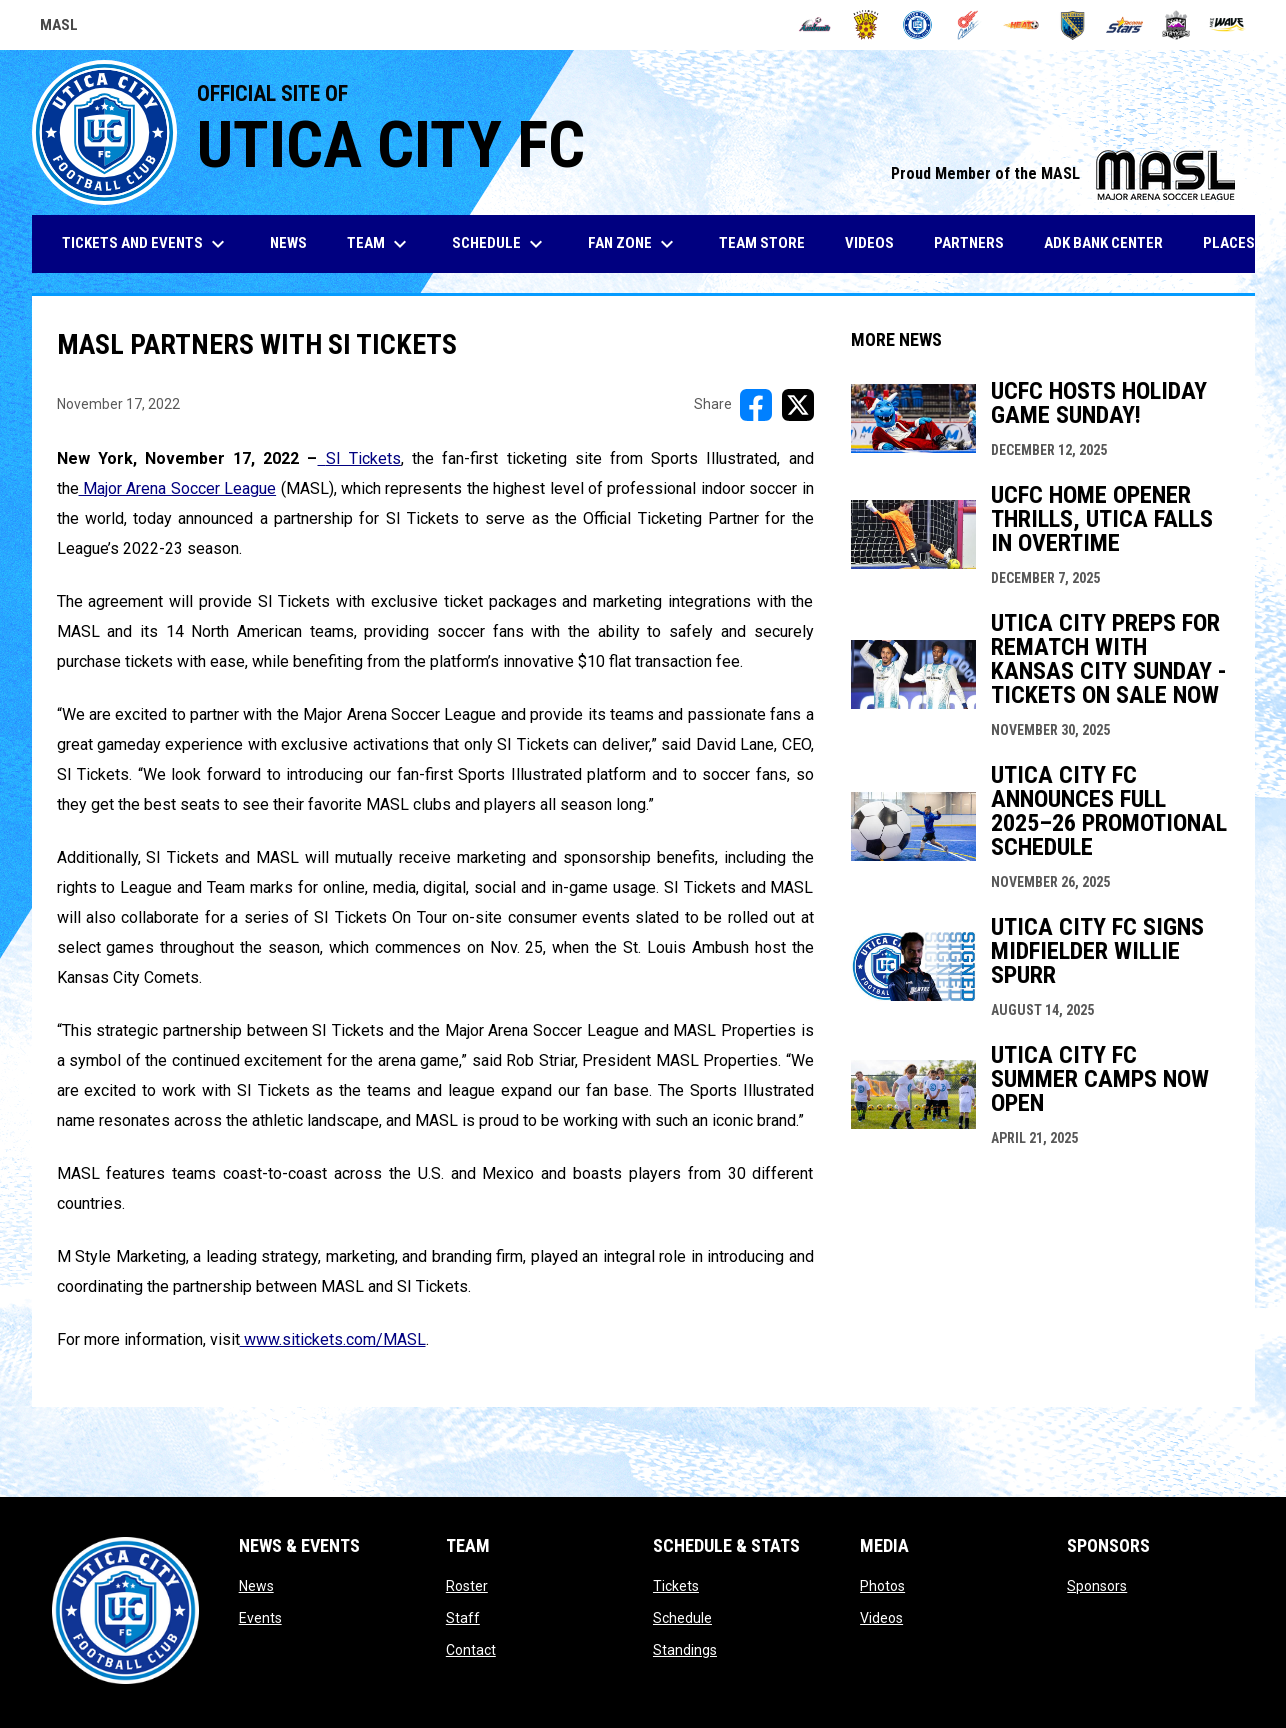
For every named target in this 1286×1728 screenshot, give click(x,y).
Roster (467, 1586)
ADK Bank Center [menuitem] (1111, 242)
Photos (882, 1586)
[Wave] (1227, 25)
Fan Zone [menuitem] (633, 244)
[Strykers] (1176, 25)
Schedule (682, 1618)
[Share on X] (798, 405)
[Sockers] (1072, 25)
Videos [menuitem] (869, 243)
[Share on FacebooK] (756, 405)
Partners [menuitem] (969, 243)
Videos (881, 1618)
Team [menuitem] (379, 244)
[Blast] (866, 25)
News (256, 1586)
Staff (463, 1618)
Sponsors (1097, 1586)
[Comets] (969, 25)
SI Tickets (359, 458)
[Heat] (1021, 25)
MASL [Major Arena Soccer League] (59, 28)
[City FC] (917, 25)
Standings (685, 1650)
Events (260, 1618)
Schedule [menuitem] (500, 244)
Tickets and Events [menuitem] (146, 244)
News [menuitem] (288, 243)
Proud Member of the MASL (1063, 173)
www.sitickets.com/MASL (333, 1339)
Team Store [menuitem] (769, 242)
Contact (471, 1650)
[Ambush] (814, 25)
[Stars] (1124, 25)
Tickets (676, 1586)
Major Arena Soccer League (178, 488)
